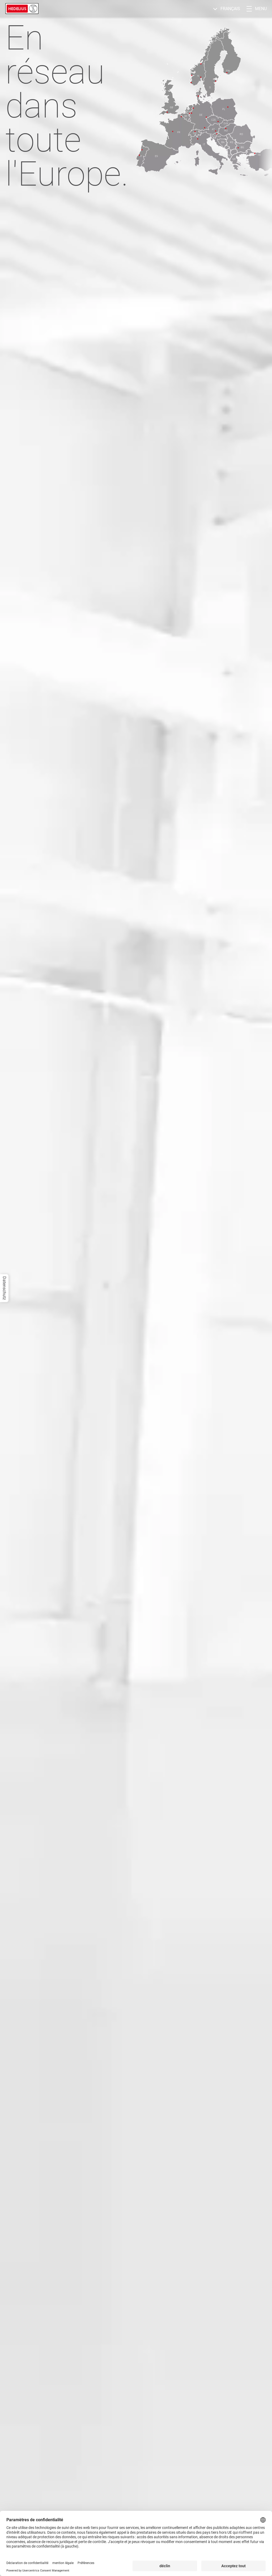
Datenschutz (4, 1288)
